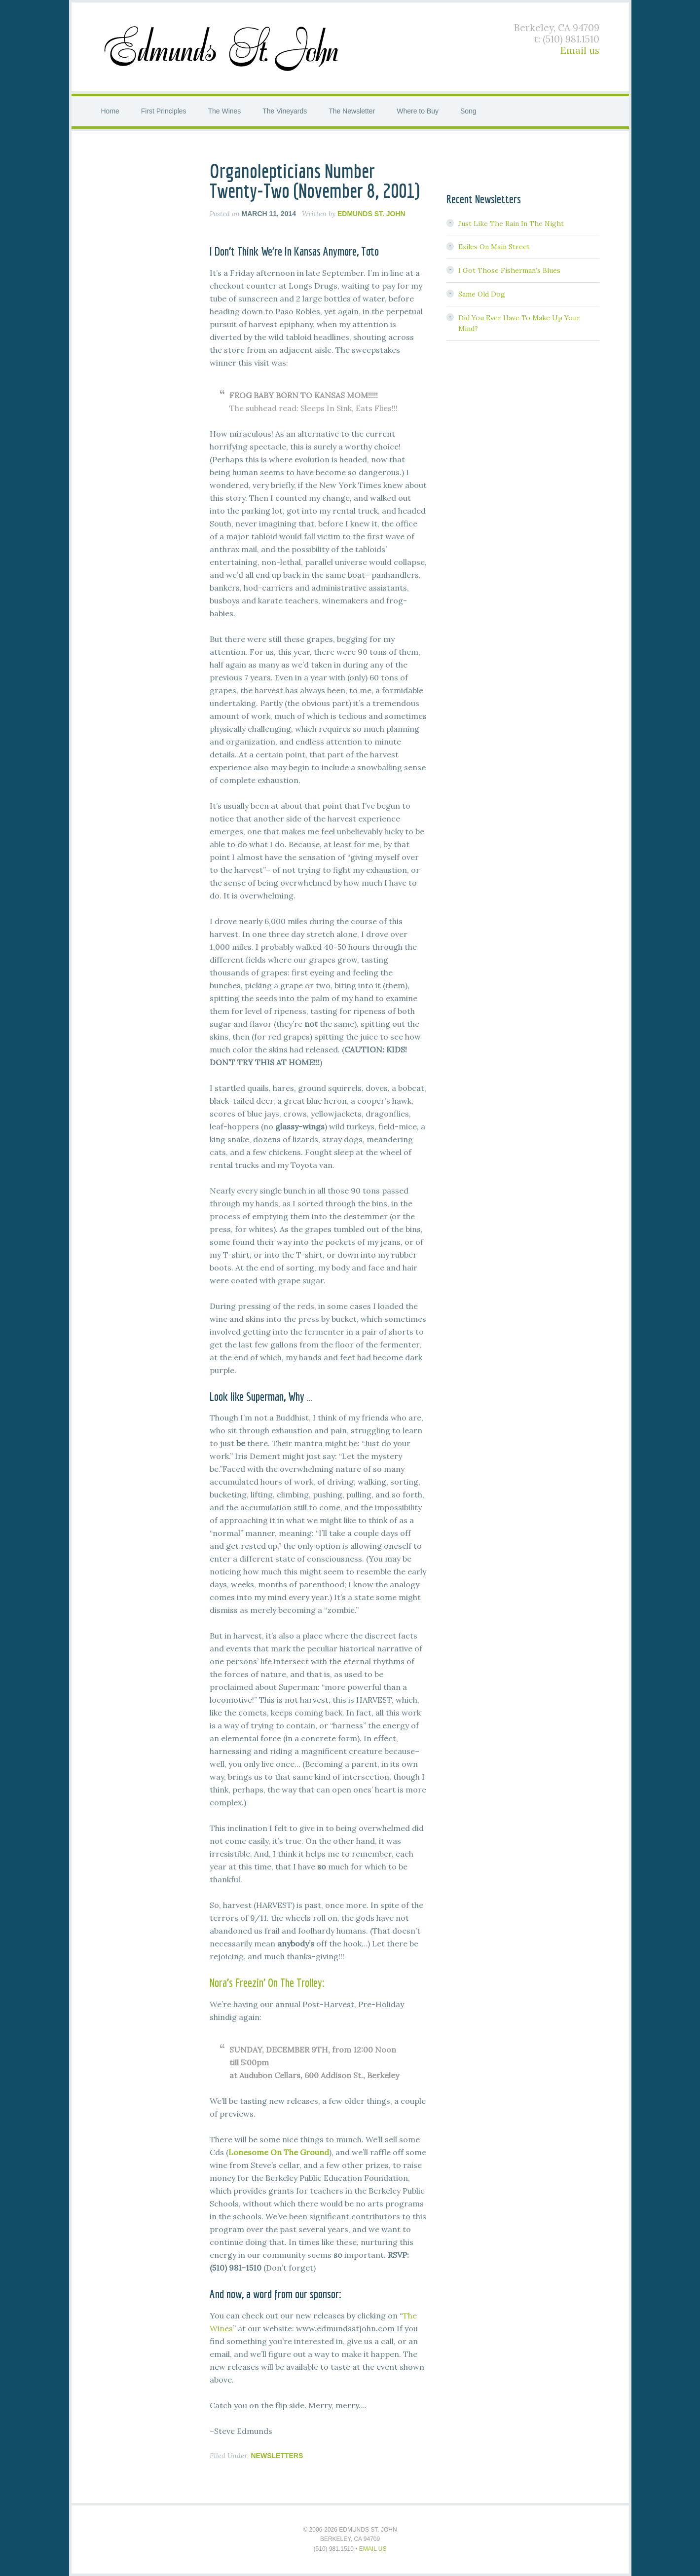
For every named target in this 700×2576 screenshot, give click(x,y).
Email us (579, 50)
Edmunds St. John (223, 46)
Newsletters (277, 2456)
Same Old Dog (481, 294)
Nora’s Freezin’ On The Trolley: (267, 1982)
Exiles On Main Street (494, 246)
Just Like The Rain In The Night (511, 223)
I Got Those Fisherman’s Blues (509, 270)
